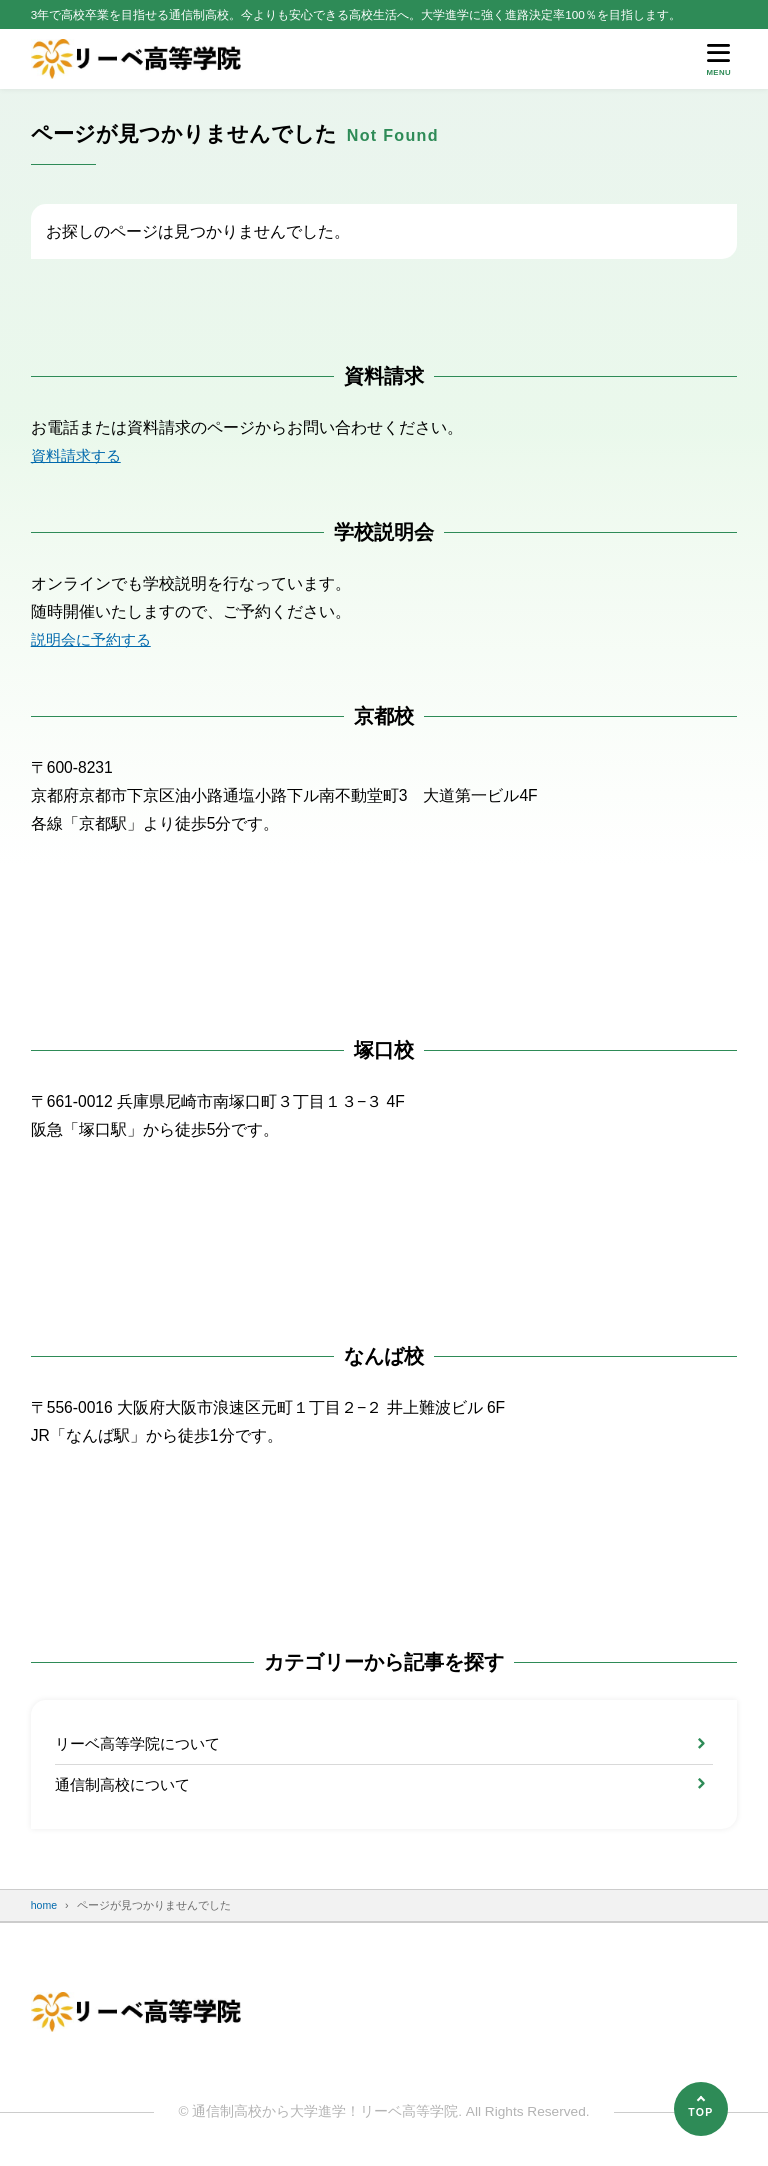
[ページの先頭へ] (701, 2109)
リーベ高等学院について (143, 1743)
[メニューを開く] (718, 58)
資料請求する (79, 455)
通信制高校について (127, 1785)
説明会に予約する (95, 639)
